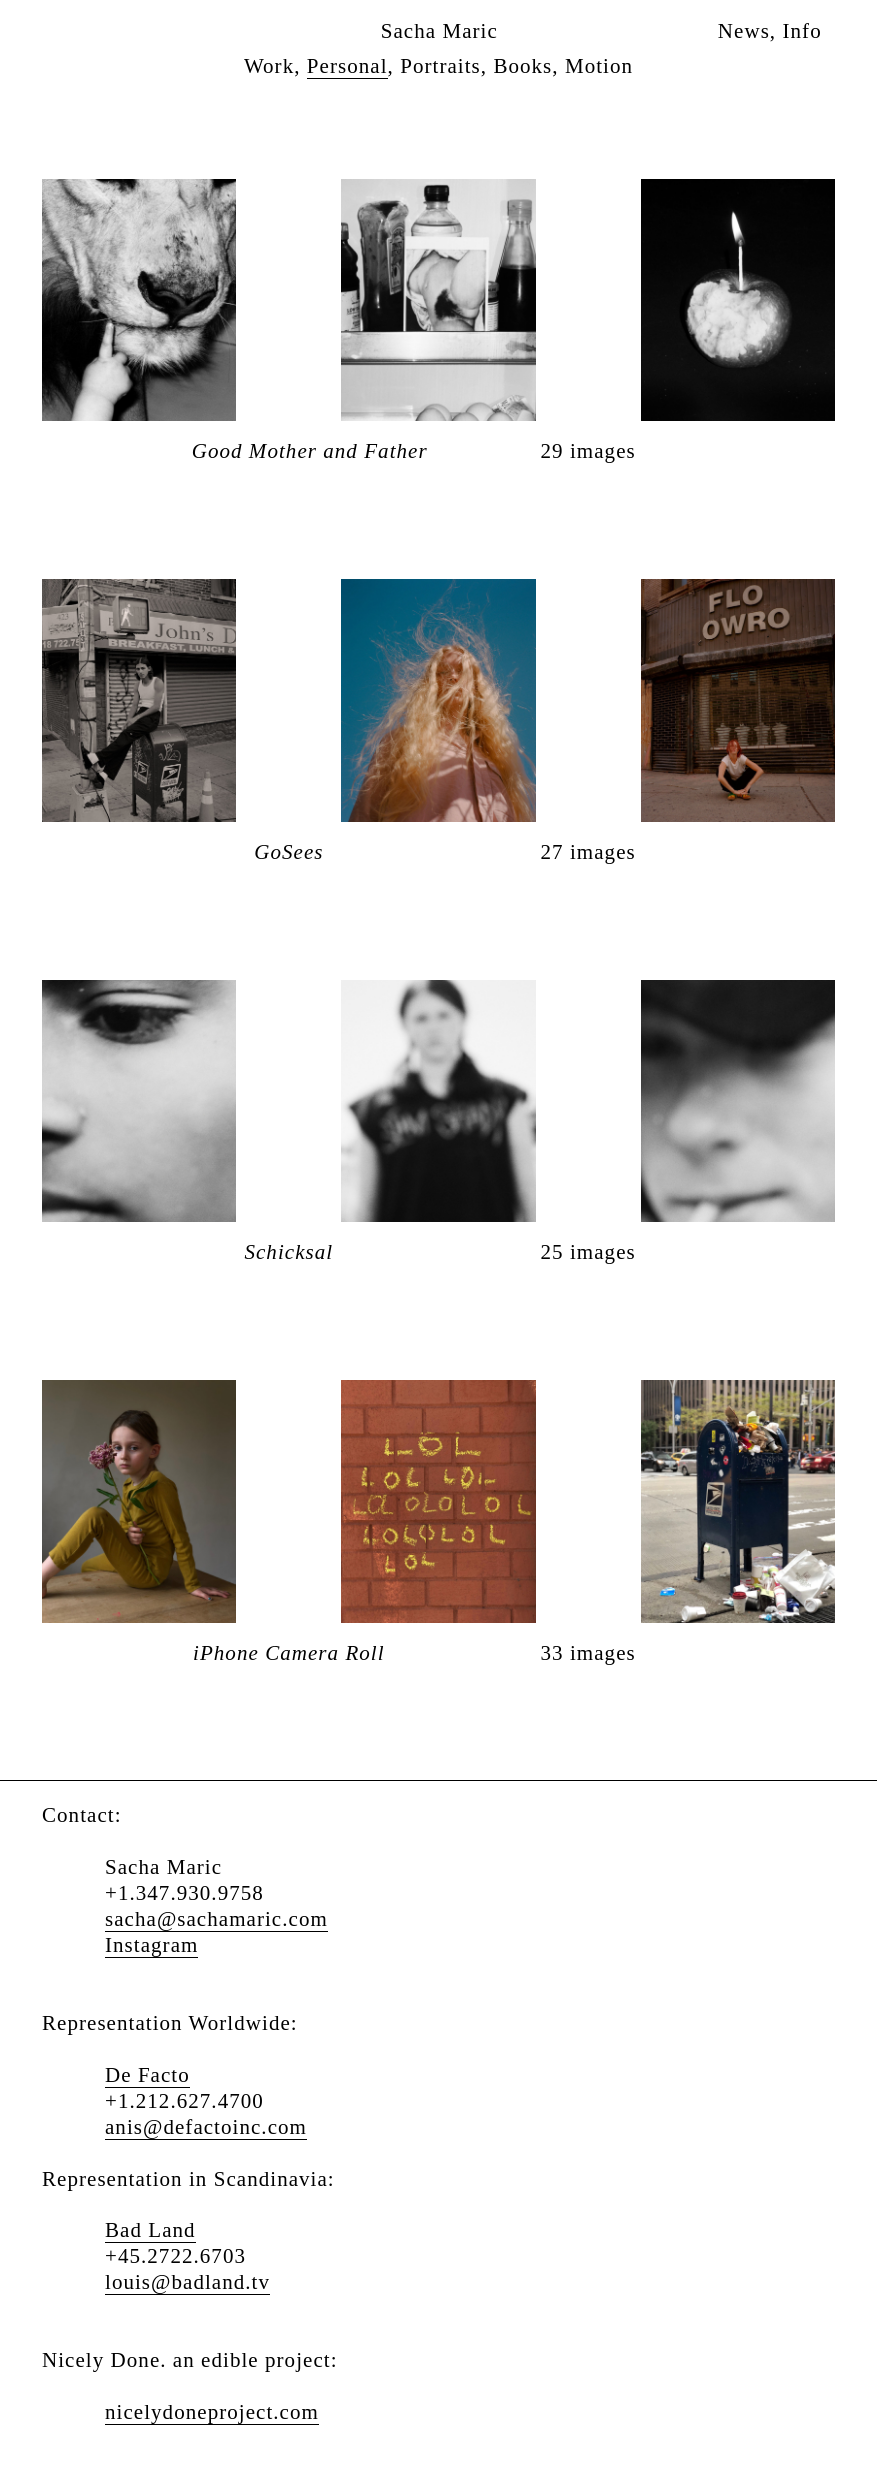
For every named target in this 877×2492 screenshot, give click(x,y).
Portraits (440, 66)
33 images (588, 1653)
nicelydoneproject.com (212, 2412)
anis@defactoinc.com (206, 2127)
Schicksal (288, 1252)
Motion (599, 66)
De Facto (147, 2075)
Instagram (151, 1945)
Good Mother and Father (310, 451)
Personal (347, 66)
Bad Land (150, 2230)
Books (522, 66)
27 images (588, 852)
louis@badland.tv (187, 2282)
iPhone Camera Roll (289, 1653)
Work (269, 66)
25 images (588, 1252)
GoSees (288, 852)
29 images (588, 451)
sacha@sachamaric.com (216, 1919)
